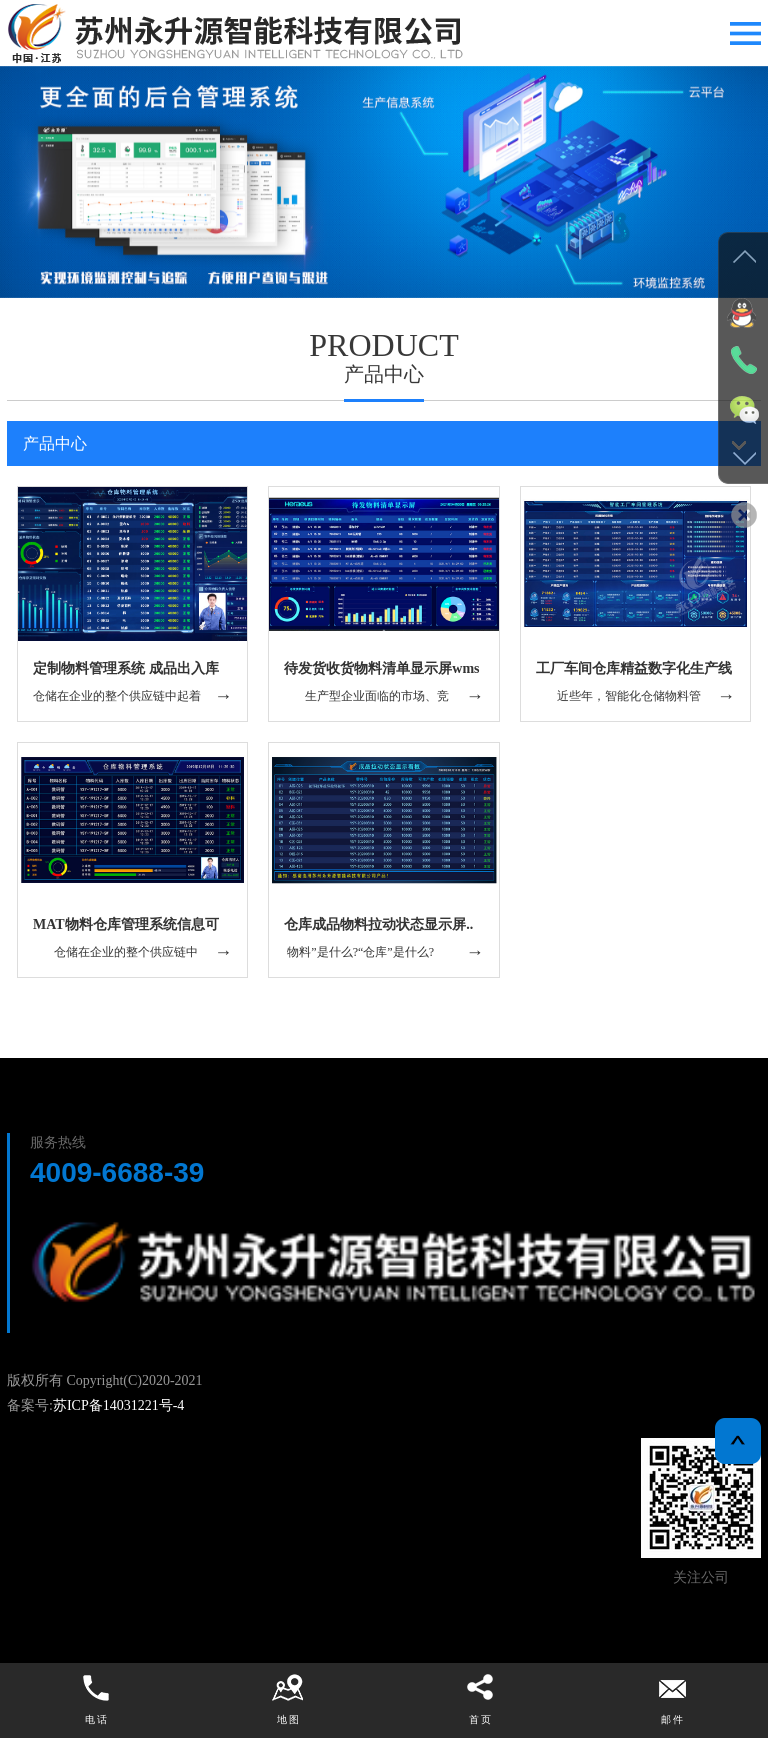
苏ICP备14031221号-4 (118, 1405)
